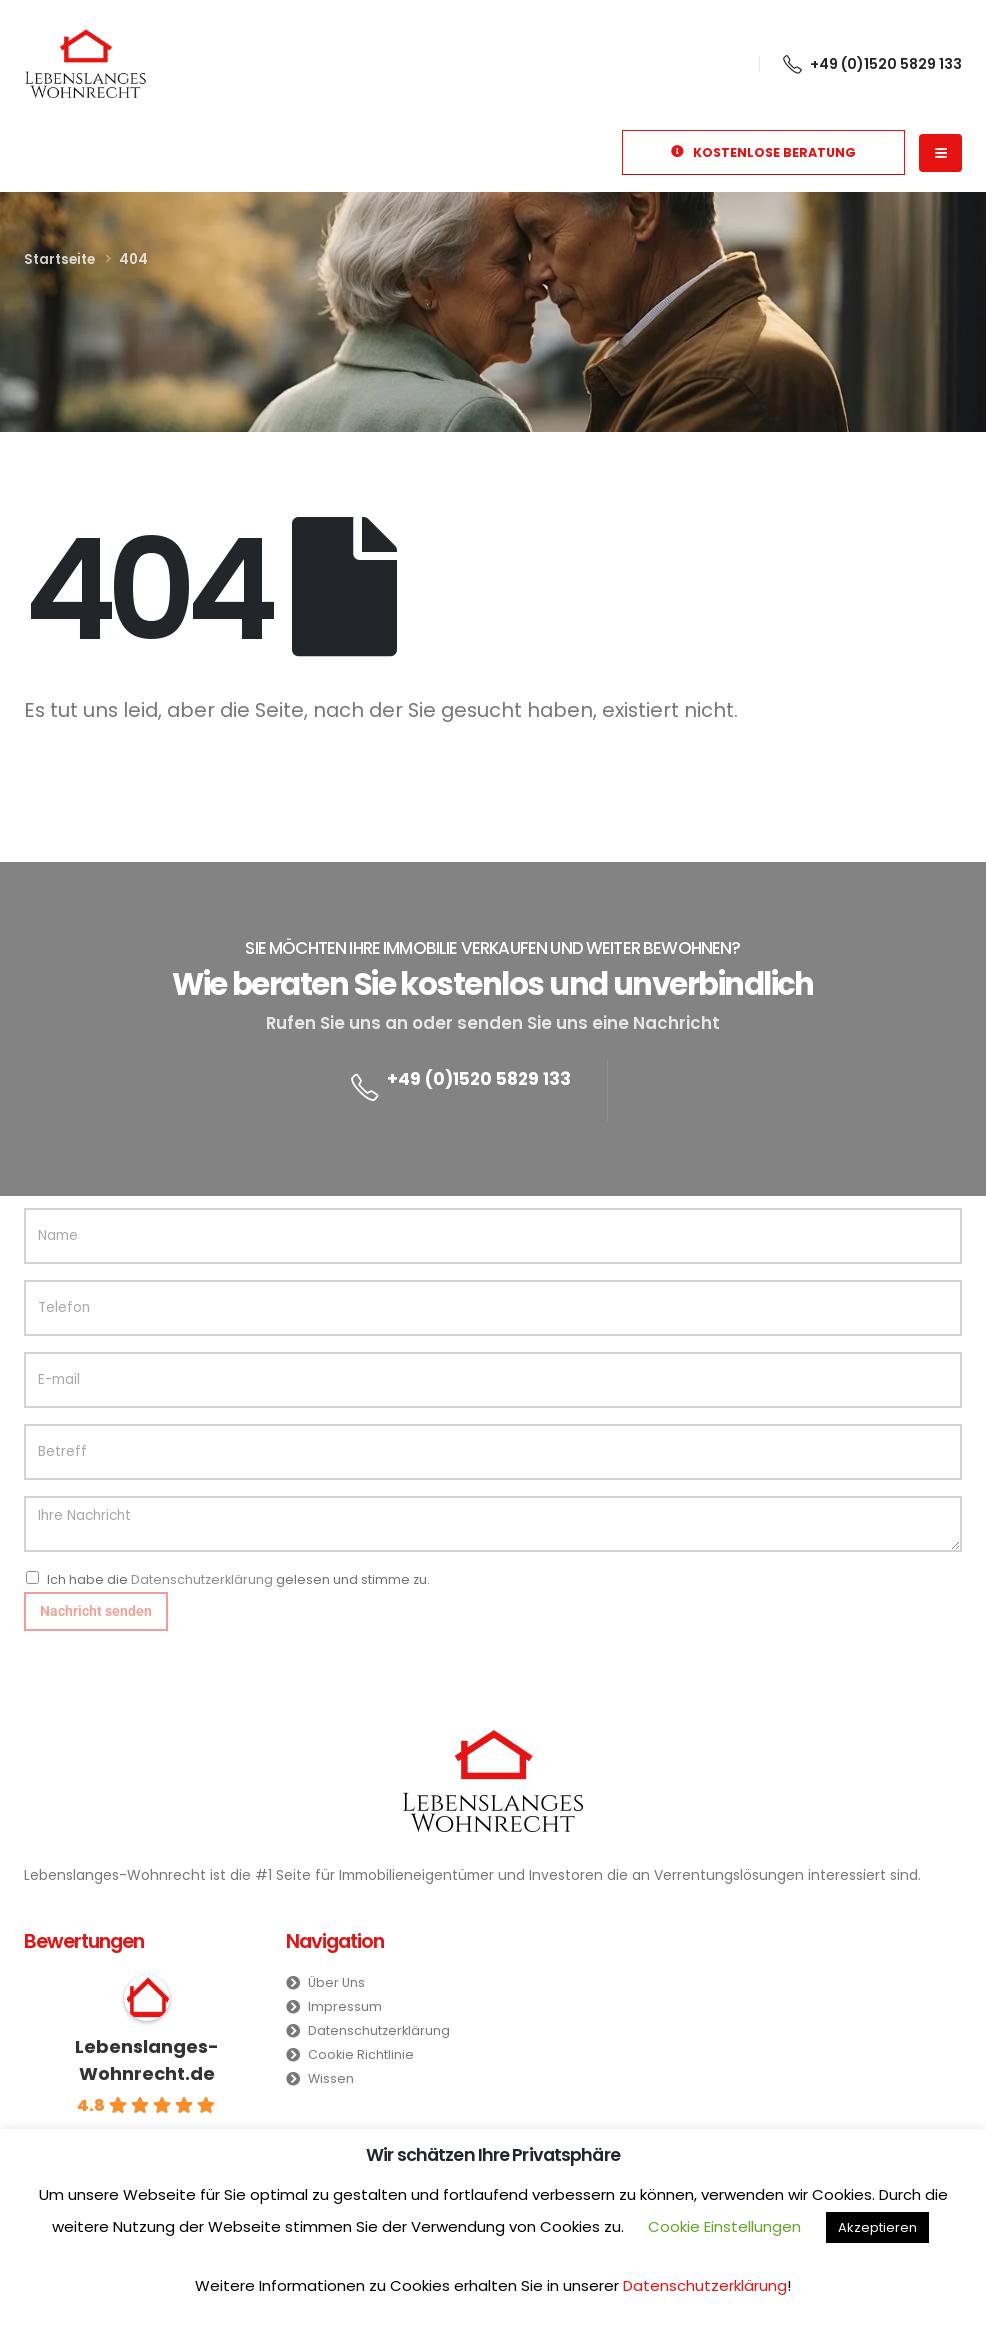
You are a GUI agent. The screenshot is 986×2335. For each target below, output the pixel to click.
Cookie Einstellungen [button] (724, 2226)
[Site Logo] (85, 63)
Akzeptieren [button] (877, 2227)
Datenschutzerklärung (202, 1579)
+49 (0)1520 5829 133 (479, 1079)
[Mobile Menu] (940, 153)
